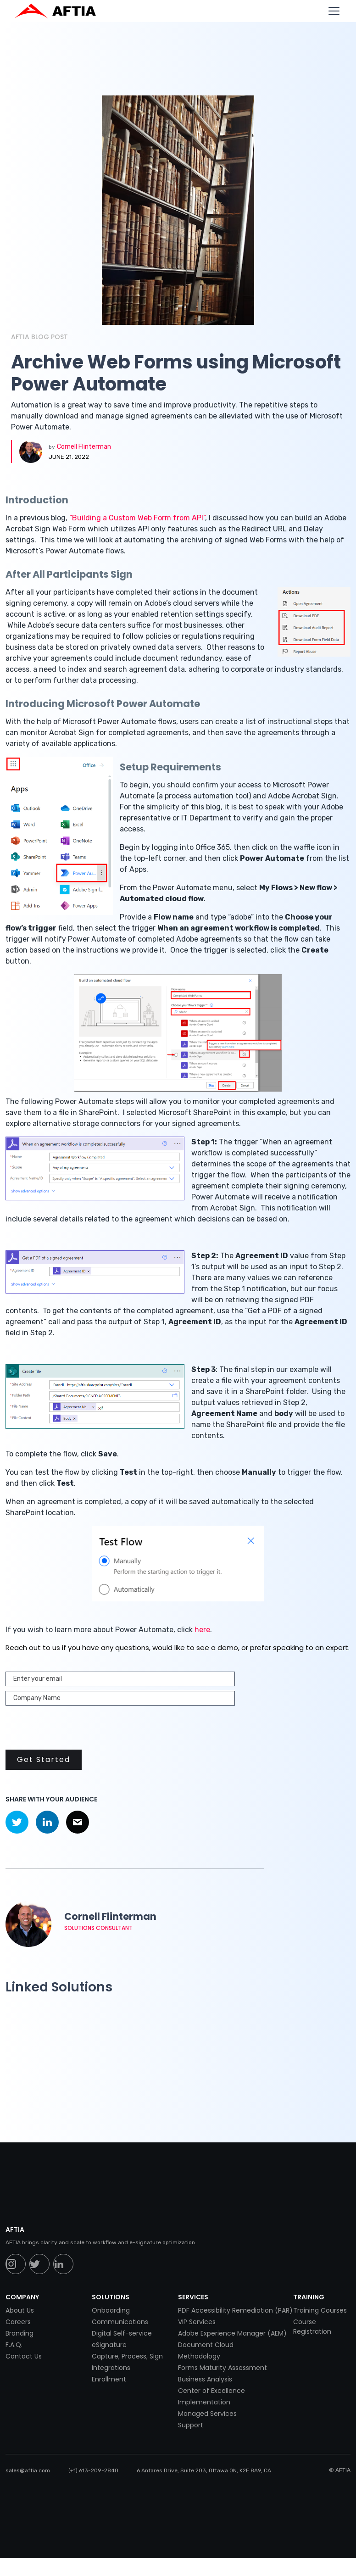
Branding (19, 2333)
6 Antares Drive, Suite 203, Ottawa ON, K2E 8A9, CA (204, 2470)
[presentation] (75, 1728)
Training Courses (320, 2310)
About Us (20, 2310)
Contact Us (24, 2356)
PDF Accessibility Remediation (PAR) (235, 2310)
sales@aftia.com (28, 2470)
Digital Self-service (122, 2333)
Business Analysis (205, 2379)
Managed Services (207, 2413)
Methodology (199, 2356)
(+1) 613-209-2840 (93, 2470)
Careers (18, 2321)
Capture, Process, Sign (127, 2356)
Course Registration (312, 2326)
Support (190, 2425)
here (202, 1629)
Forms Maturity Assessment (222, 2367)
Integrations (111, 2367)
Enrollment (109, 2379)
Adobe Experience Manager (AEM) (232, 2333)
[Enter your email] (120, 1679)
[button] (332, 11)
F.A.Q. (14, 2344)
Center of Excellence (211, 2390)
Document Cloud (206, 2344)
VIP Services (197, 2321)
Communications (120, 2321)
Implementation (204, 2402)
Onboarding (111, 2310)
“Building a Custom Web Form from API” (137, 517)
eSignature (109, 2344)
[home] (60, 11)
